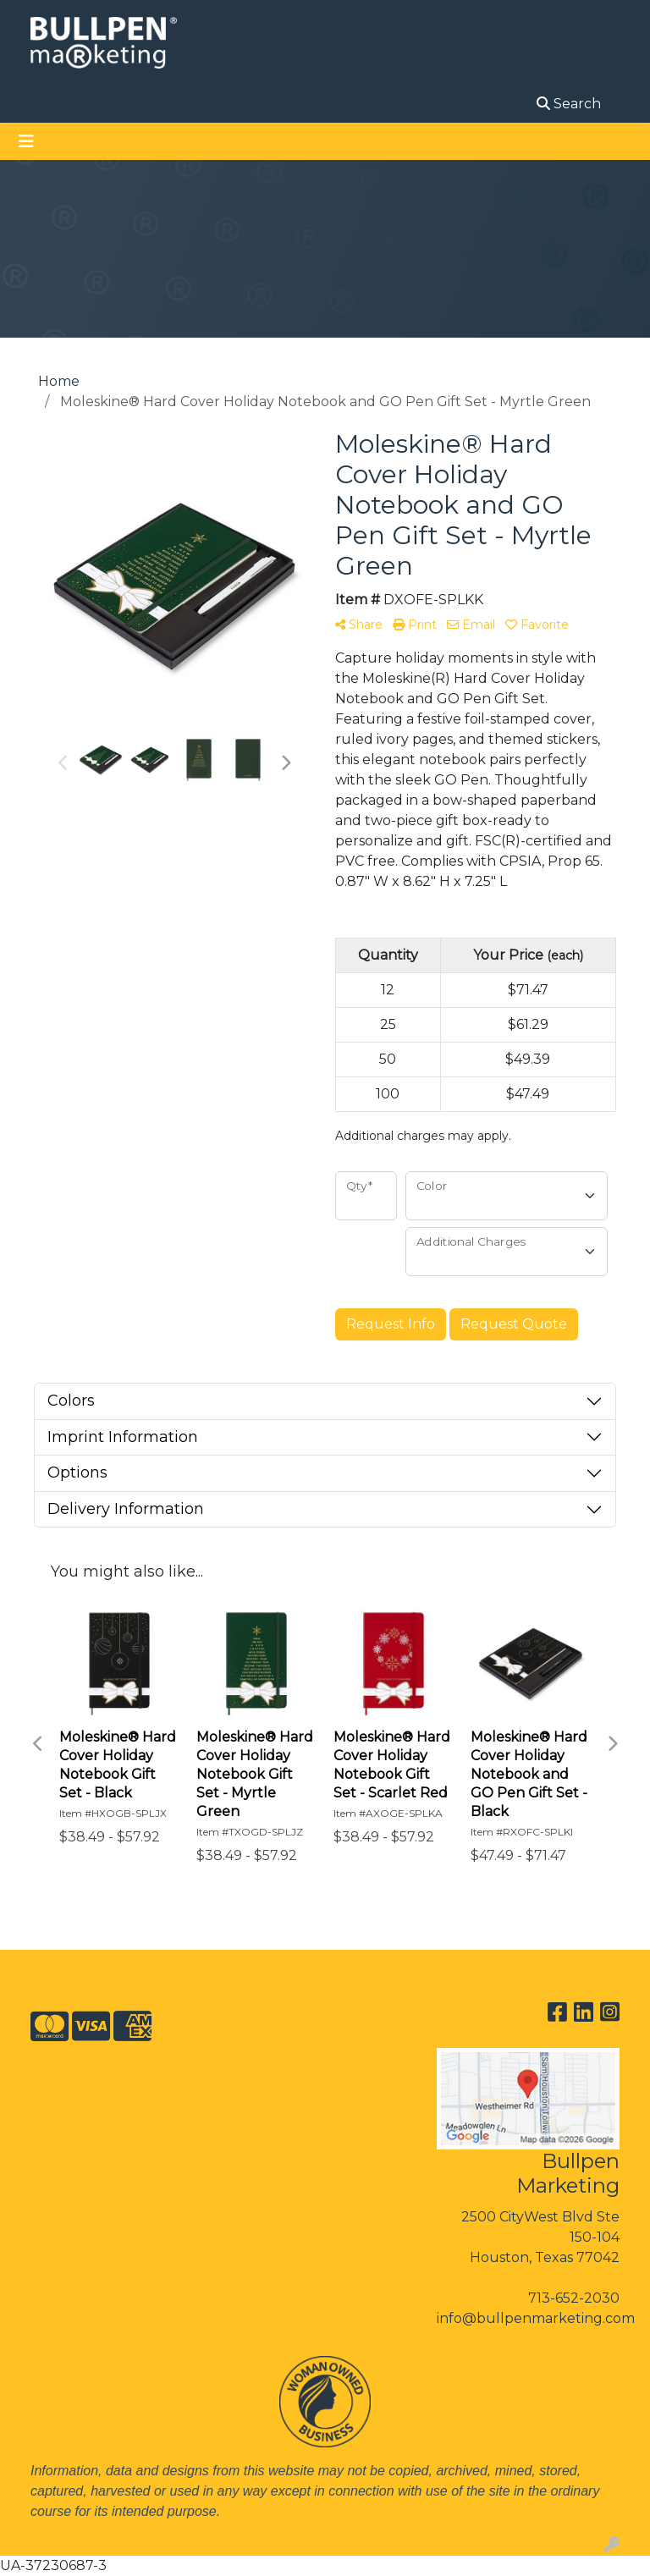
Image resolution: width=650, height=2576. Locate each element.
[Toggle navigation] (26, 141)
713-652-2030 (574, 2298)
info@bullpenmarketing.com (536, 2318)
